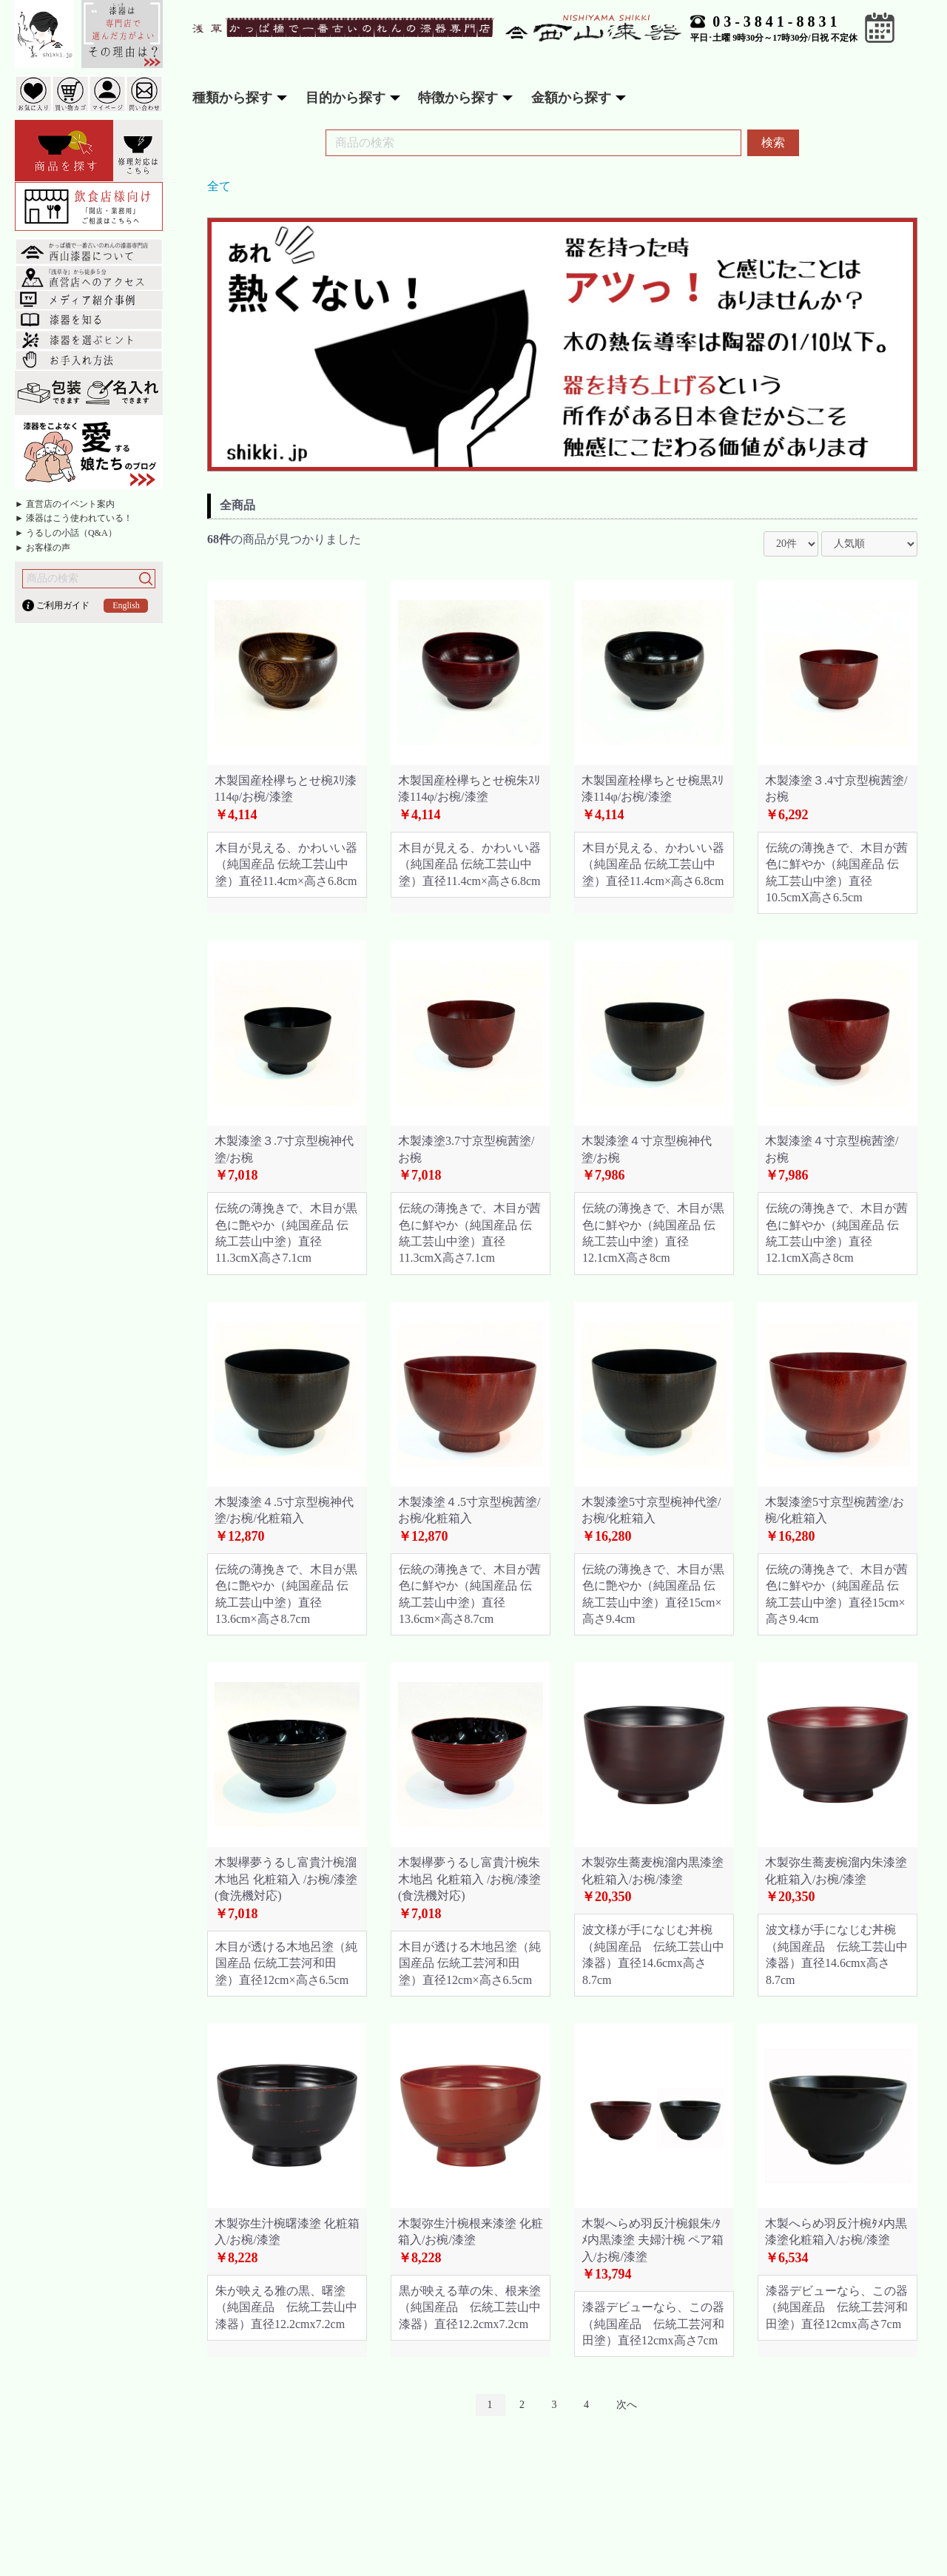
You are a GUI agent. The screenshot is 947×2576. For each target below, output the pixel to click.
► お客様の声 (42, 547)
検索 (773, 142)
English (126, 605)
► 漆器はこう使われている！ (73, 518)
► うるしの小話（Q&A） (66, 533)
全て (219, 186)
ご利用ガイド (63, 605)
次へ (626, 2404)
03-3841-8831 (776, 21)
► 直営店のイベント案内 (65, 504)
